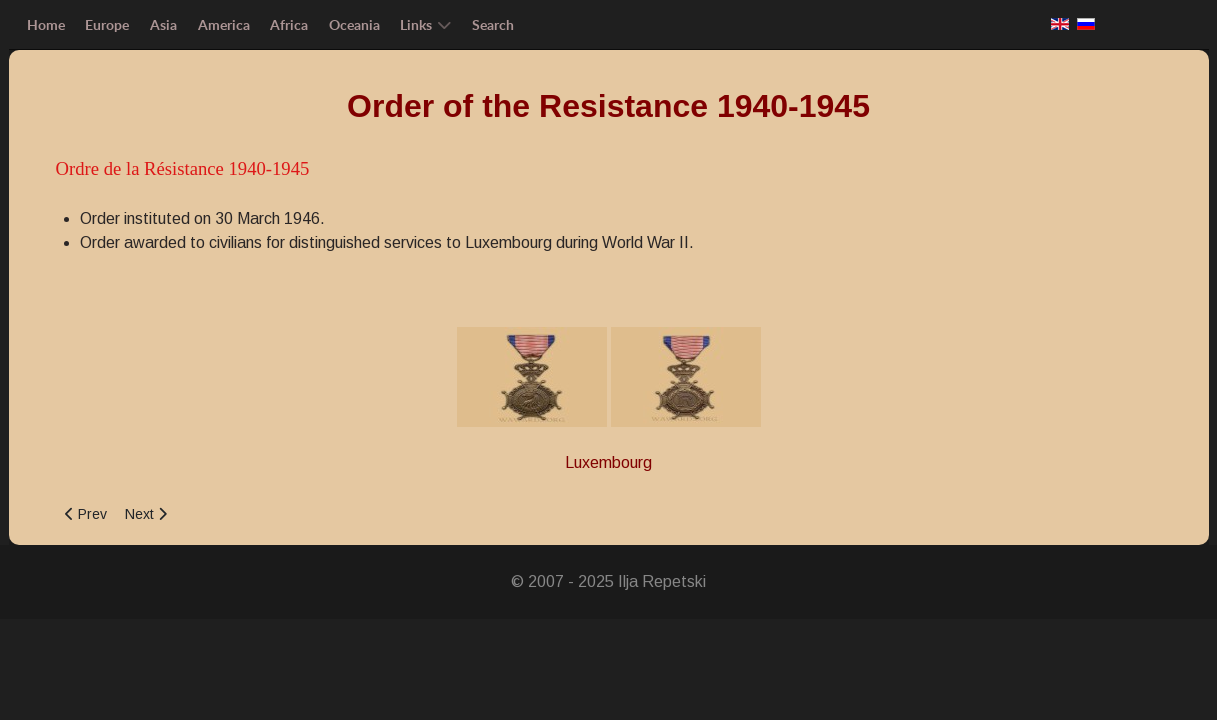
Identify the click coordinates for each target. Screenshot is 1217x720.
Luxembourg (608, 462)
